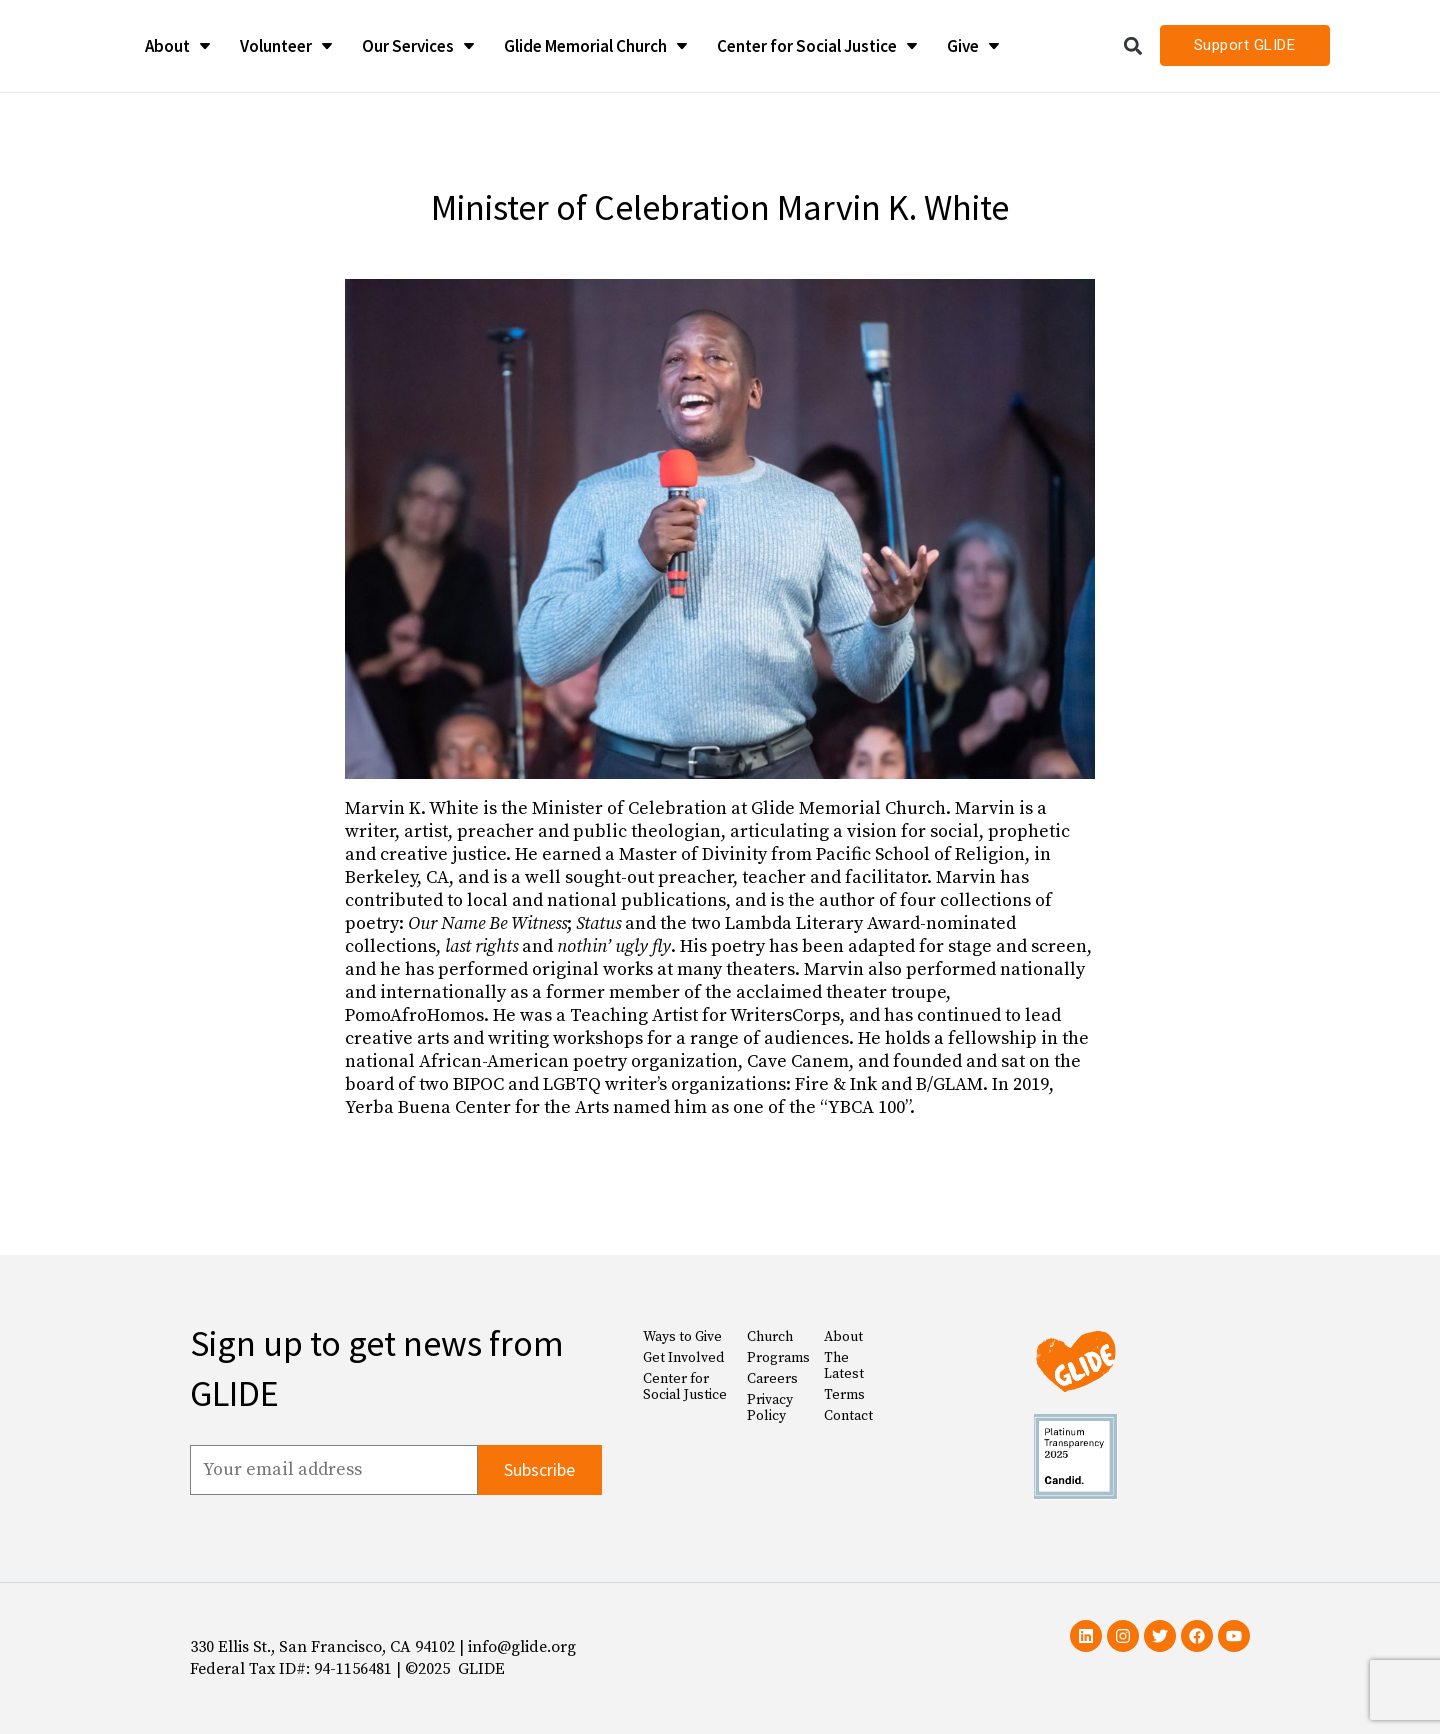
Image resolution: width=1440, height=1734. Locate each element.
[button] (1133, 45)
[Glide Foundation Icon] (60, 46)
